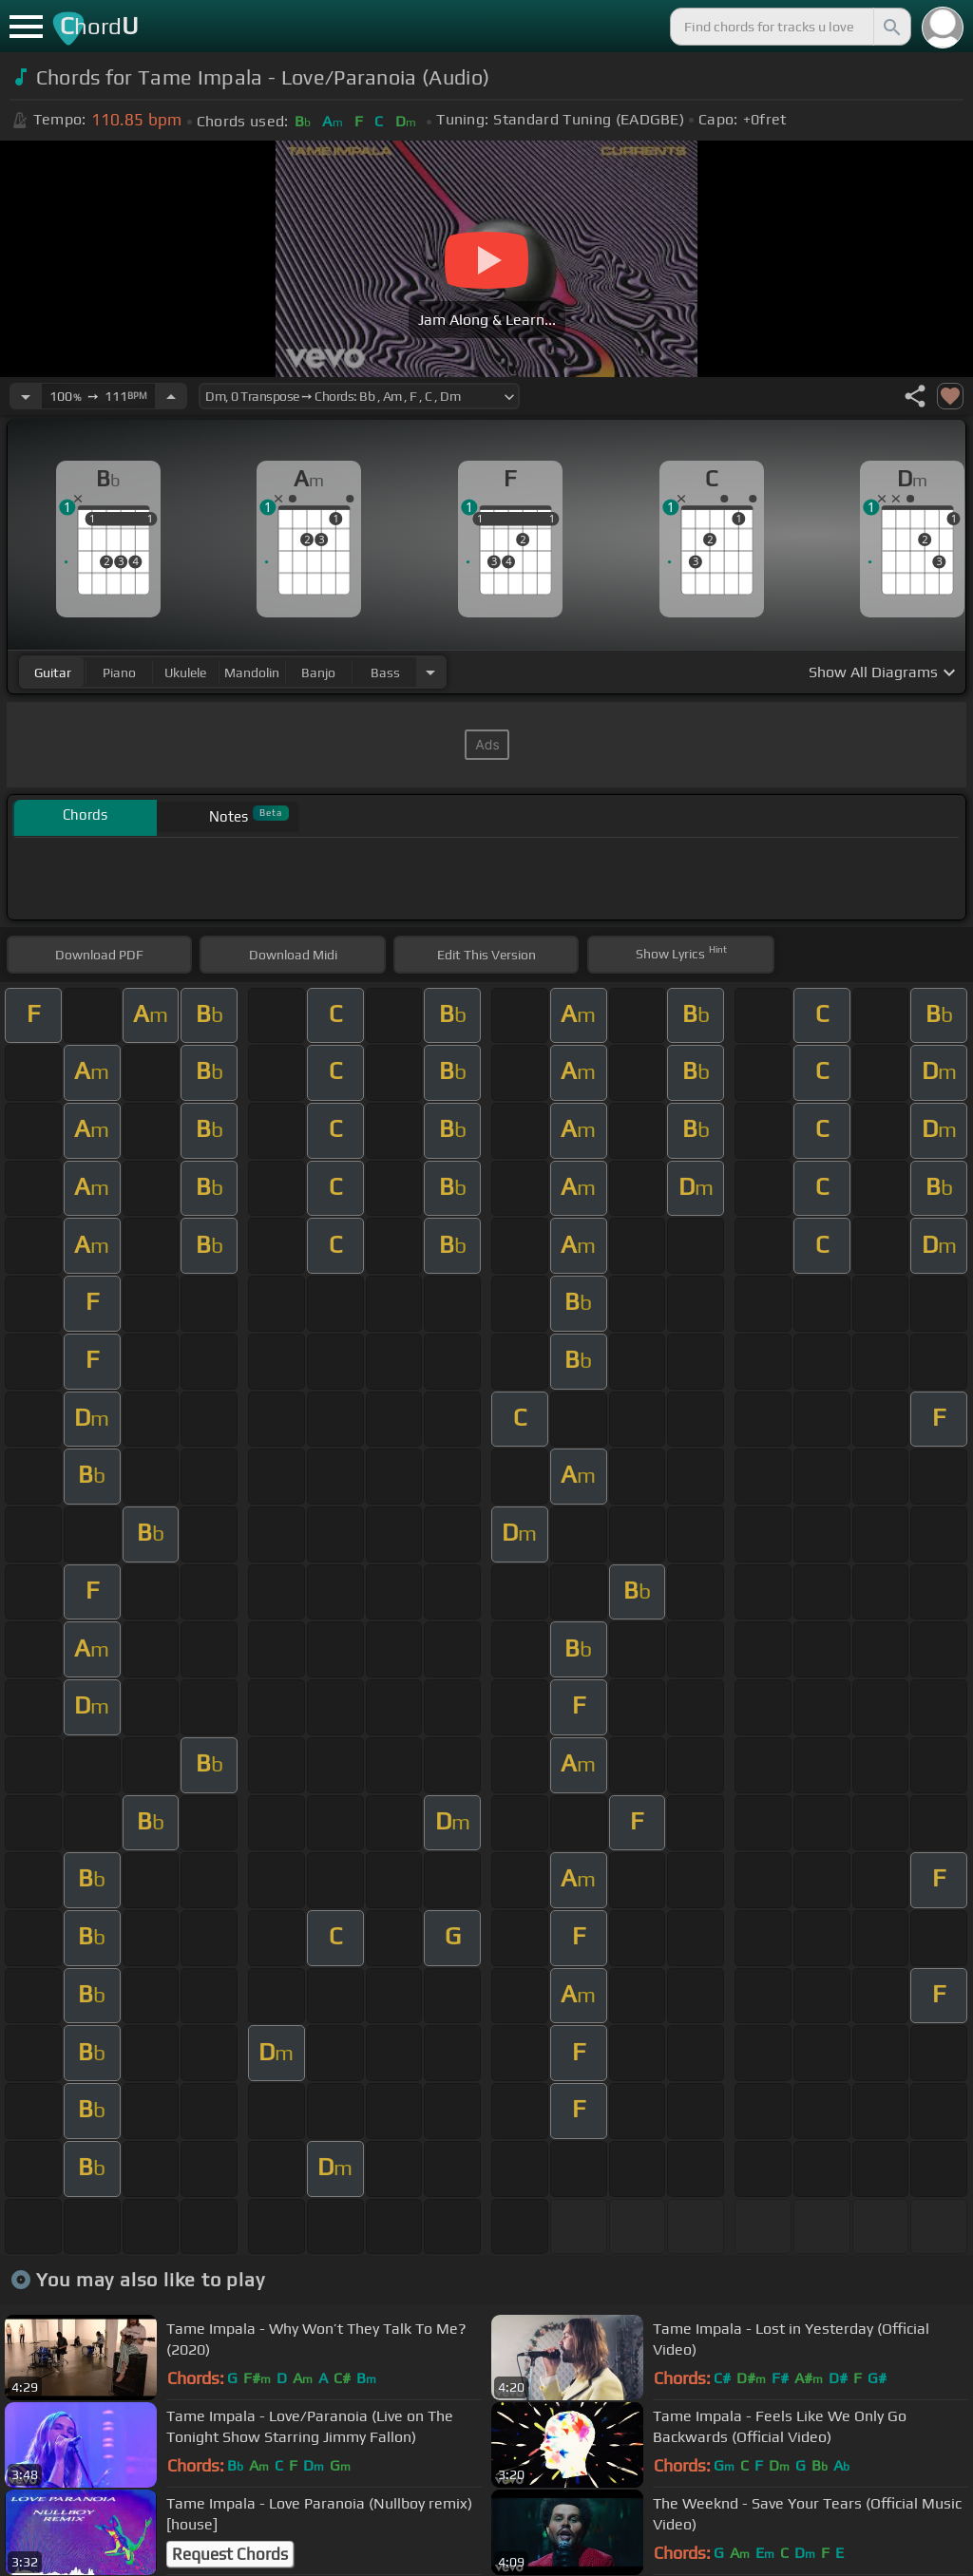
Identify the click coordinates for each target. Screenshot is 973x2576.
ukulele (185, 672)
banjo (318, 672)
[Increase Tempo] (171, 396)
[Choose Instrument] (430, 672)
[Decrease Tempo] (26, 396)
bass (385, 672)
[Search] (890, 27)
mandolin (251, 672)
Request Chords (230, 2554)
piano (119, 672)
